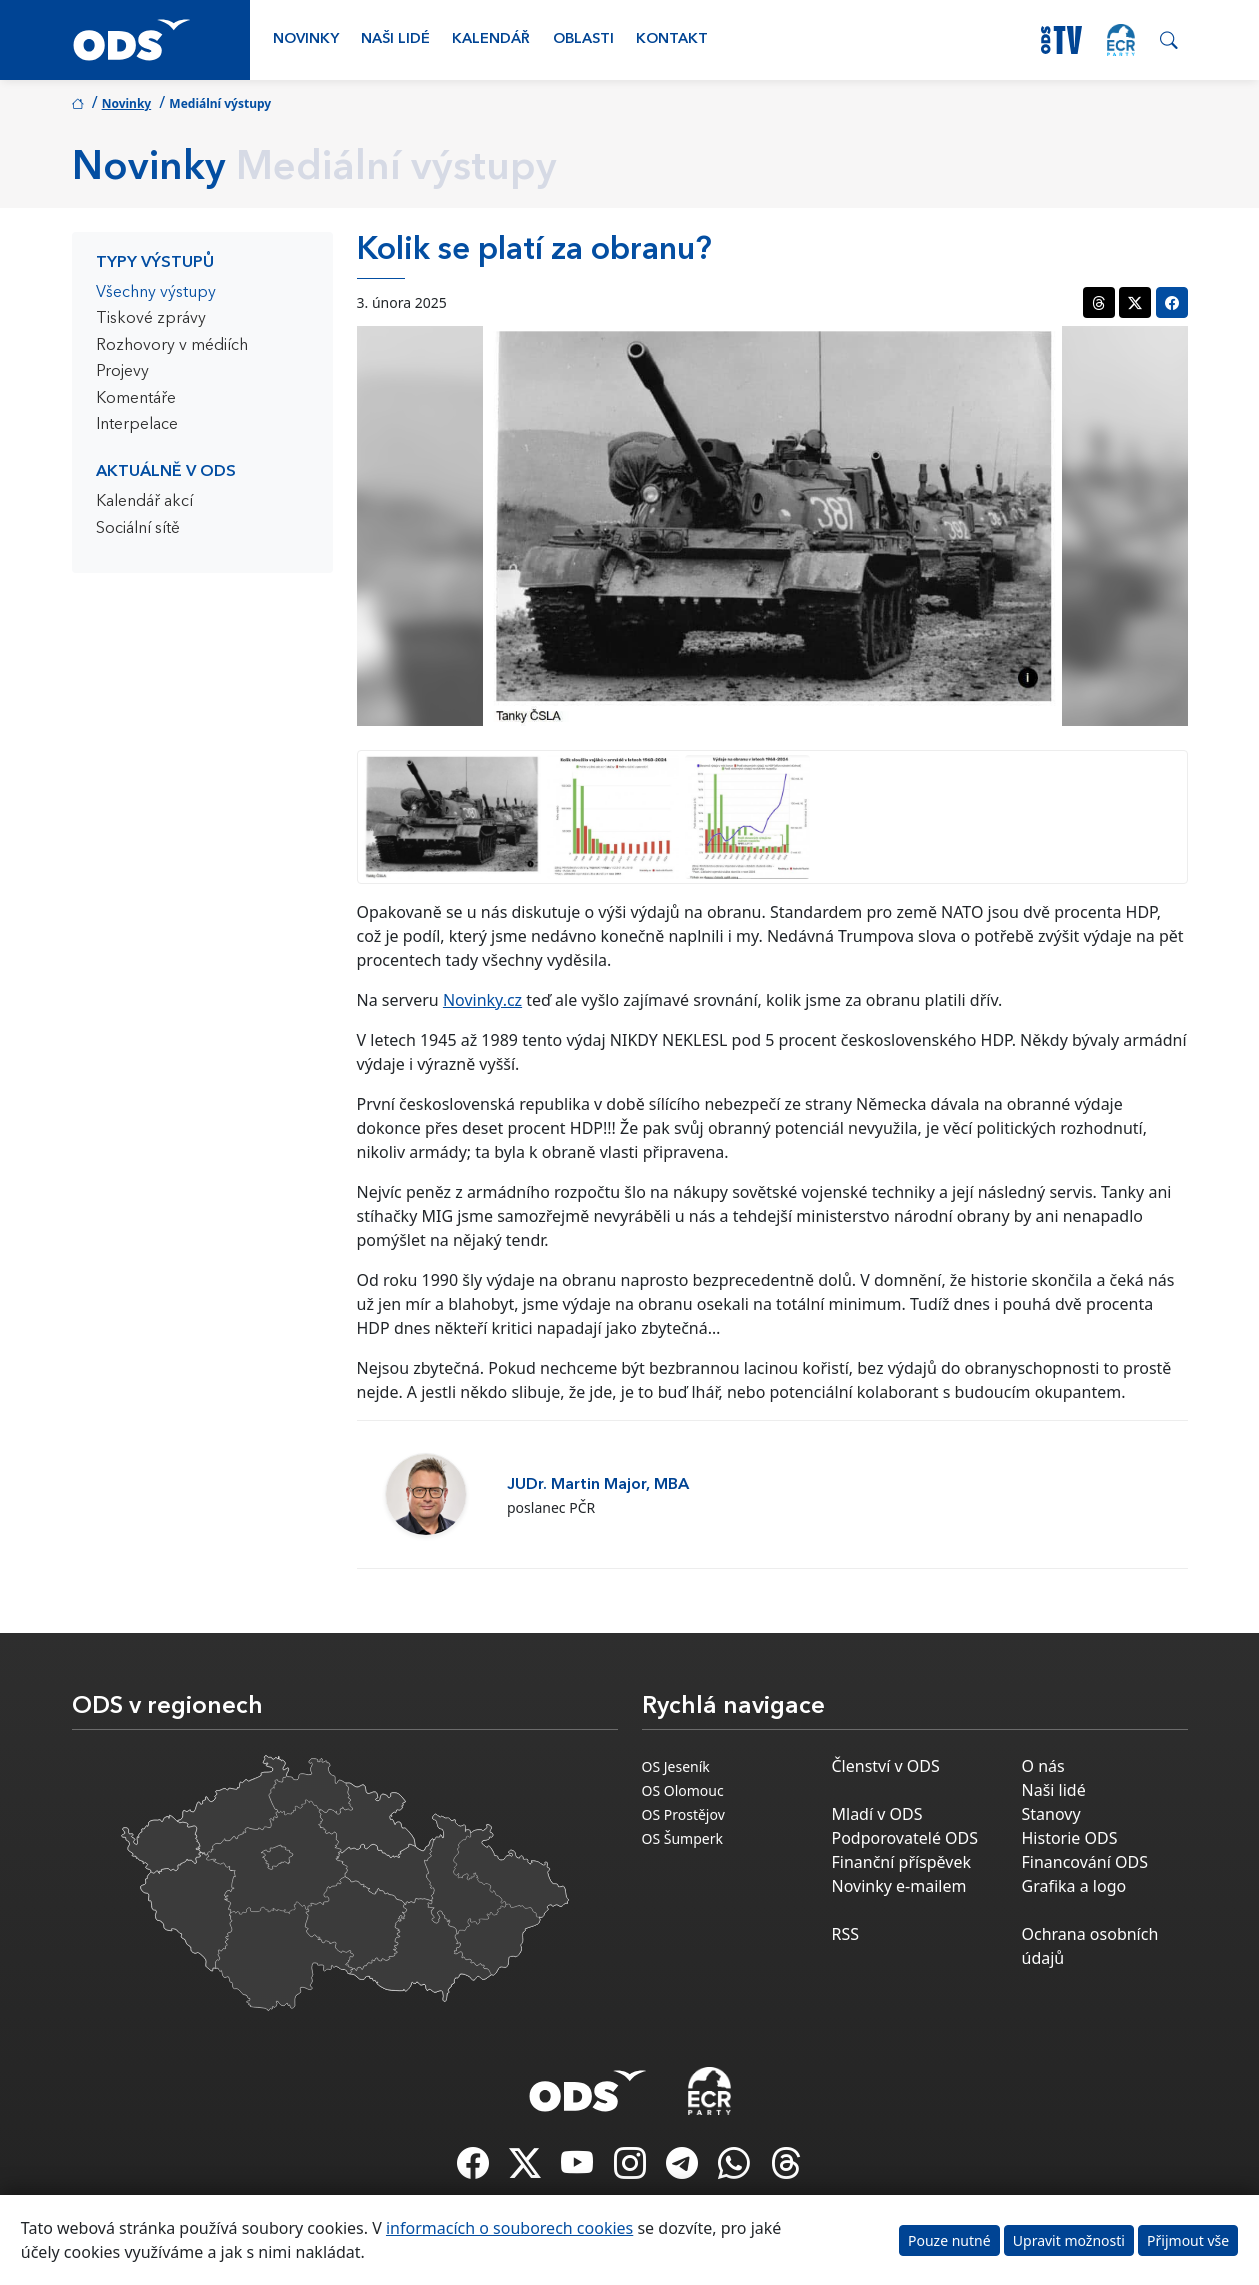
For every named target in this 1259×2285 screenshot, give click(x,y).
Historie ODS (1070, 1838)
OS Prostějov (683, 1814)
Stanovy (1051, 1814)
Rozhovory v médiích (172, 346)
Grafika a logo (1074, 1886)
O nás (1043, 1766)
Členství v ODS (886, 1766)
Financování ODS (1085, 1862)
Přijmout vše (1188, 2240)
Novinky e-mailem (899, 1886)
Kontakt (672, 39)
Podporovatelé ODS (905, 1838)
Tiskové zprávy (151, 319)
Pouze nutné (949, 2240)
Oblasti (583, 39)
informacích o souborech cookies (509, 2228)
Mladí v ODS (877, 1814)
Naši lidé (395, 39)
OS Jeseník (676, 1766)
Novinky (306, 39)
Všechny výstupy (156, 293)
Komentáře (136, 399)
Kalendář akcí (144, 502)
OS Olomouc (683, 1790)
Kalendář (491, 39)
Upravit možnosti (1069, 2240)
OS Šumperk (682, 1838)
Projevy (122, 372)
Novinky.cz (482, 1000)
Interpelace (137, 425)
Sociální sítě (138, 529)
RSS (846, 1934)
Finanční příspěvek (902, 1862)
